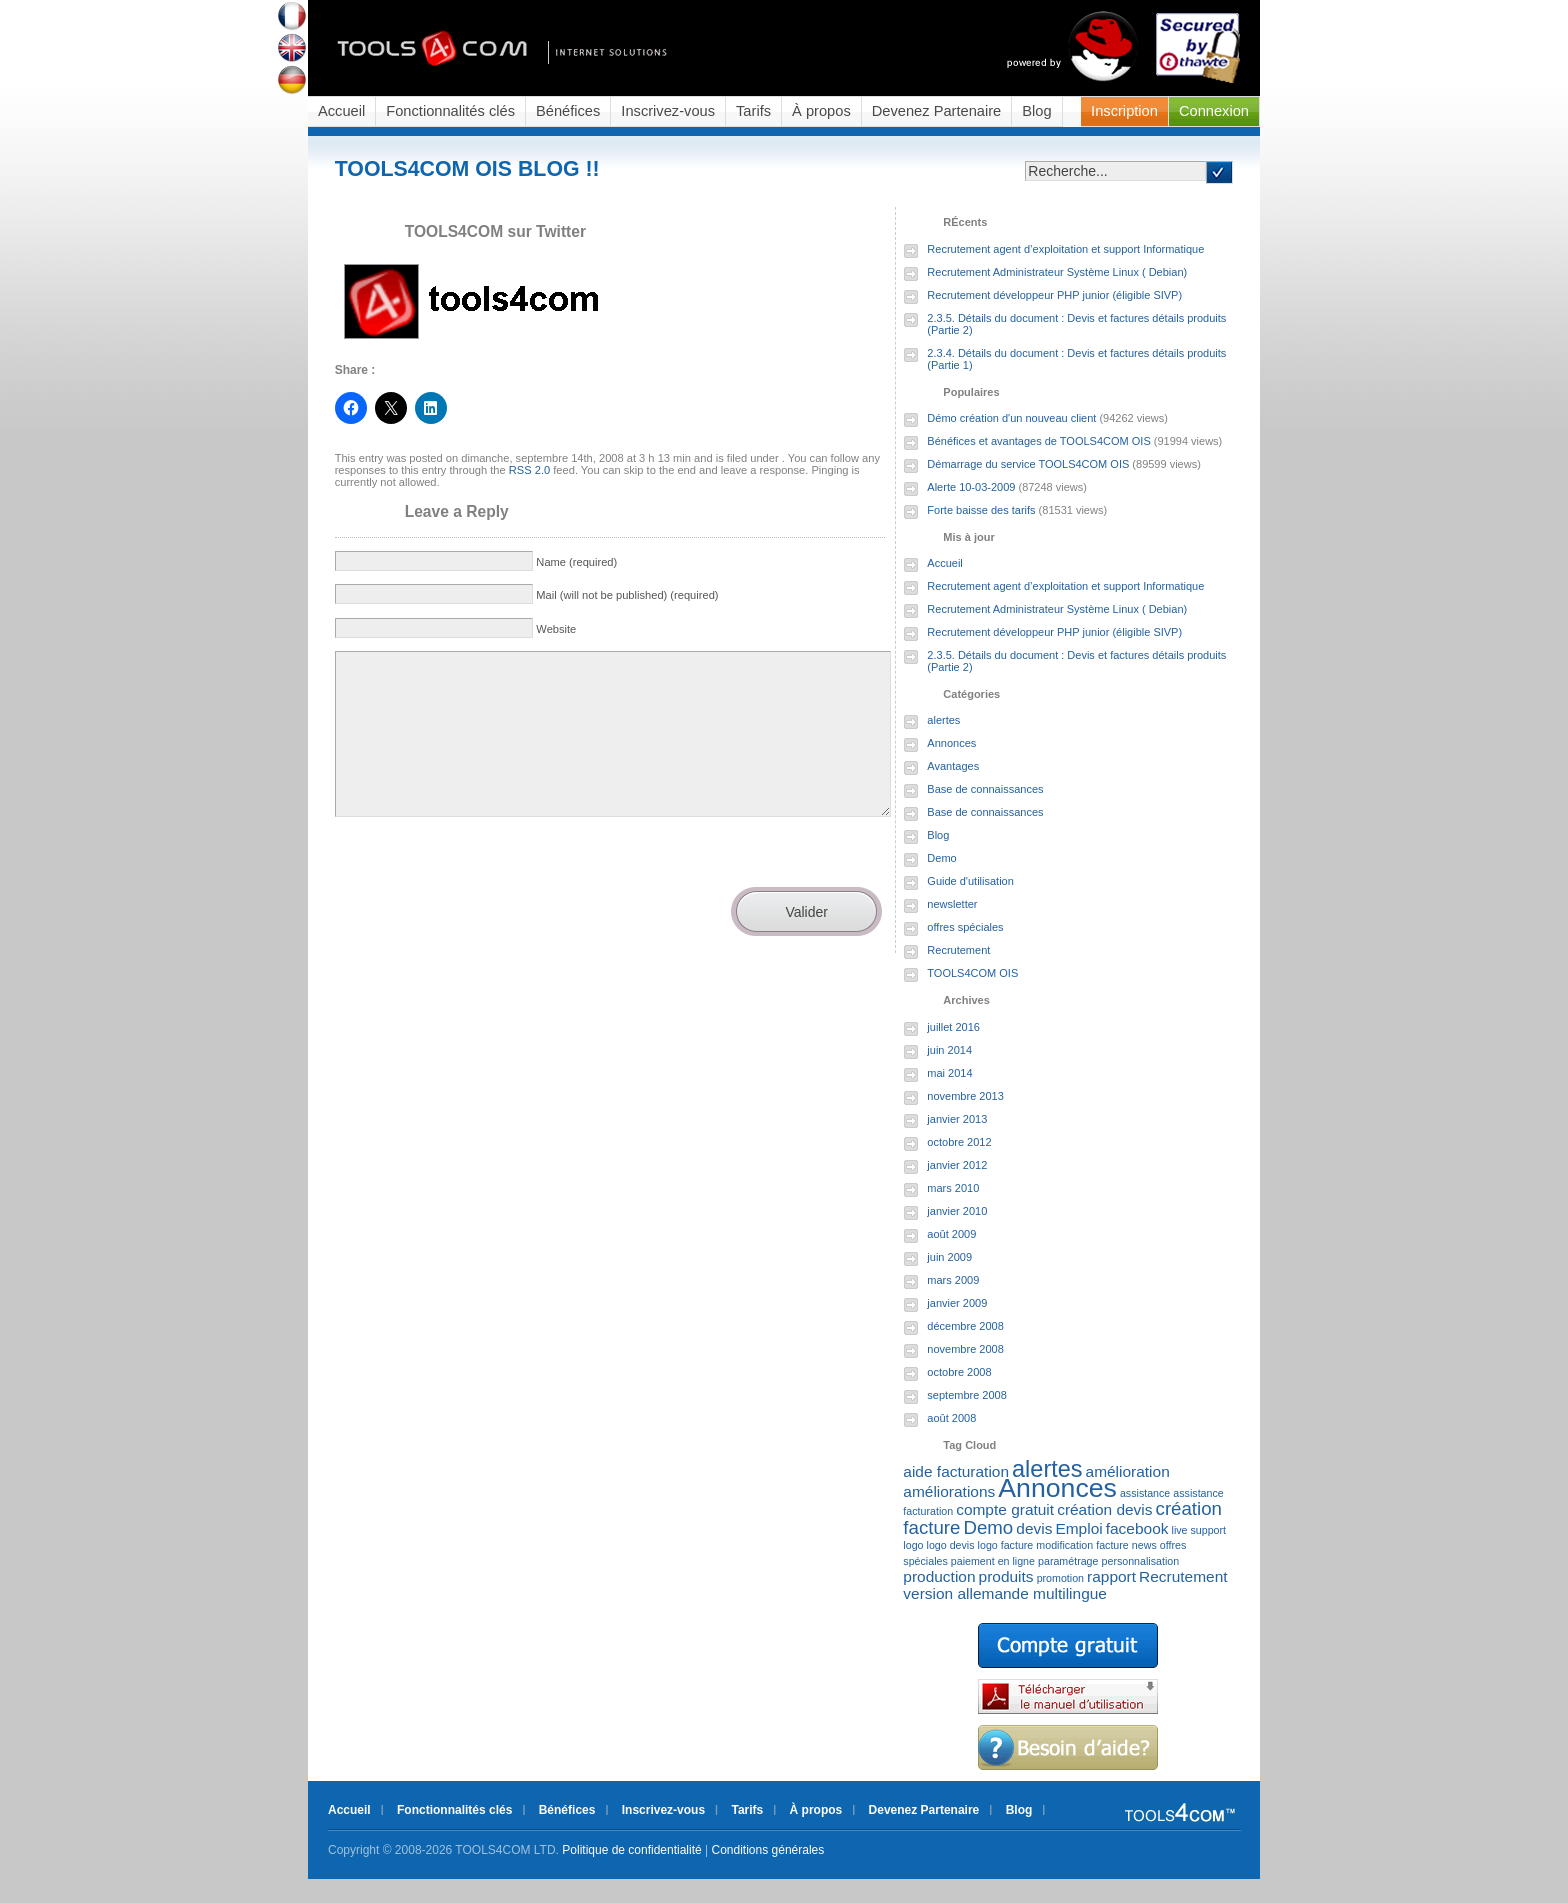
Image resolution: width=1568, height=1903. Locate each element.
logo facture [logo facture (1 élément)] (1006, 1545)
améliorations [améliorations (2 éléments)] (949, 1491)
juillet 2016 (953, 1027)
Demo (941, 858)
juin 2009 (949, 1257)
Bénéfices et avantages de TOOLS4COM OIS (1038, 441)
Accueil (341, 111)
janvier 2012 (957, 1165)
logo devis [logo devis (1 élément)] (951, 1545)
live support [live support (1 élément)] (1199, 1530)
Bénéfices (568, 111)
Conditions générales (768, 1850)
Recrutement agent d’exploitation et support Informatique (1065, 249)
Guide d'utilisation (970, 881)
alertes (943, 720)
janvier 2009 (957, 1303)
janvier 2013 (957, 1119)
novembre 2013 (965, 1096)
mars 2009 (953, 1280)
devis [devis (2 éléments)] (1034, 1528)
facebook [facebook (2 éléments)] (1137, 1528)
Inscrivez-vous (668, 111)
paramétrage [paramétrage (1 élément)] (1068, 1561)
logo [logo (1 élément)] (913, 1545)
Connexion (1214, 111)
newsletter (952, 904)
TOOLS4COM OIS (972, 973)
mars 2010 (953, 1188)
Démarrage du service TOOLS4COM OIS (1028, 464)
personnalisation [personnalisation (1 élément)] (1141, 1561)
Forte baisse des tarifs (981, 510)
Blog (1036, 111)
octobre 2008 (959, 1372)
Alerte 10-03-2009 (971, 487)
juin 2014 (949, 1050)
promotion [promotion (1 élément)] (1060, 1578)
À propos (821, 111)
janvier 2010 (957, 1211)
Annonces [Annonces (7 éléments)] (1057, 1488)
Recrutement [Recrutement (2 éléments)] (1183, 1576)
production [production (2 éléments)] (939, 1576)
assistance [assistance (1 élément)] (1145, 1493)
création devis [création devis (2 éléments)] (1104, 1509)
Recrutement (958, 950)
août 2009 (951, 1234)
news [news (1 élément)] (1144, 1545)
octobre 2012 (959, 1142)
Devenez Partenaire (937, 111)
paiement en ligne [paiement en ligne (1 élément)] (993, 1561)
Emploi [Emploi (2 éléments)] (1078, 1528)
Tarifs (753, 111)
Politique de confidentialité (631, 1850)
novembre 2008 (965, 1349)
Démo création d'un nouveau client (1011, 418)
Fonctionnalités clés (450, 111)
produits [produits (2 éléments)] (1006, 1576)
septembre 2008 (967, 1395)
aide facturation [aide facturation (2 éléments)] (956, 1471)
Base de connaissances (985, 789)
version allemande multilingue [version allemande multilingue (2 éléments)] (1005, 1593)
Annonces (951, 743)
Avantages (953, 766)
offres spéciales (965, 927)
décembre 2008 (965, 1326)
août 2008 (951, 1418)
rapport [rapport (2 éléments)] (1111, 1576)
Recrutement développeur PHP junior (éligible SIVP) (1054, 295)
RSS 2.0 (529, 470)
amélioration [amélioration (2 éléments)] (1128, 1471)
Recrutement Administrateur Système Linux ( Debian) (1057, 272)
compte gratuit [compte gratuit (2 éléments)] (1005, 1509)
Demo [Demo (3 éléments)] (988, 1527)
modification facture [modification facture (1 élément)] (1082, 1545)
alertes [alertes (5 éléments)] (1047, 1469)
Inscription (1124, 111)
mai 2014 (949, 1073)
